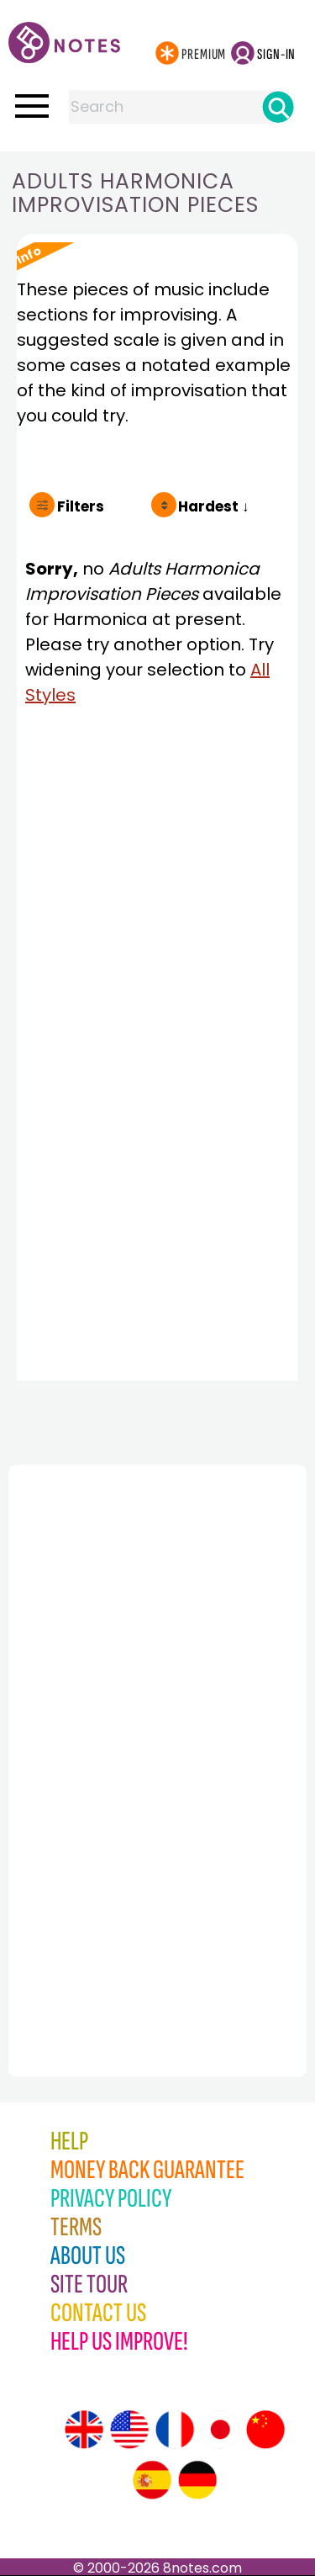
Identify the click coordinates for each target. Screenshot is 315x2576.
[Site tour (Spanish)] (152, 2480)
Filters (80, 506)
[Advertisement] (101, 1733)
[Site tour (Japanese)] (220, 2430)
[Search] (278, 107)
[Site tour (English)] (84, 2430)
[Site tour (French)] (175, 2430)
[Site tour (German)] (197, 2480)
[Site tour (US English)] (129, 2430)
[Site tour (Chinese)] (265, 2430)
